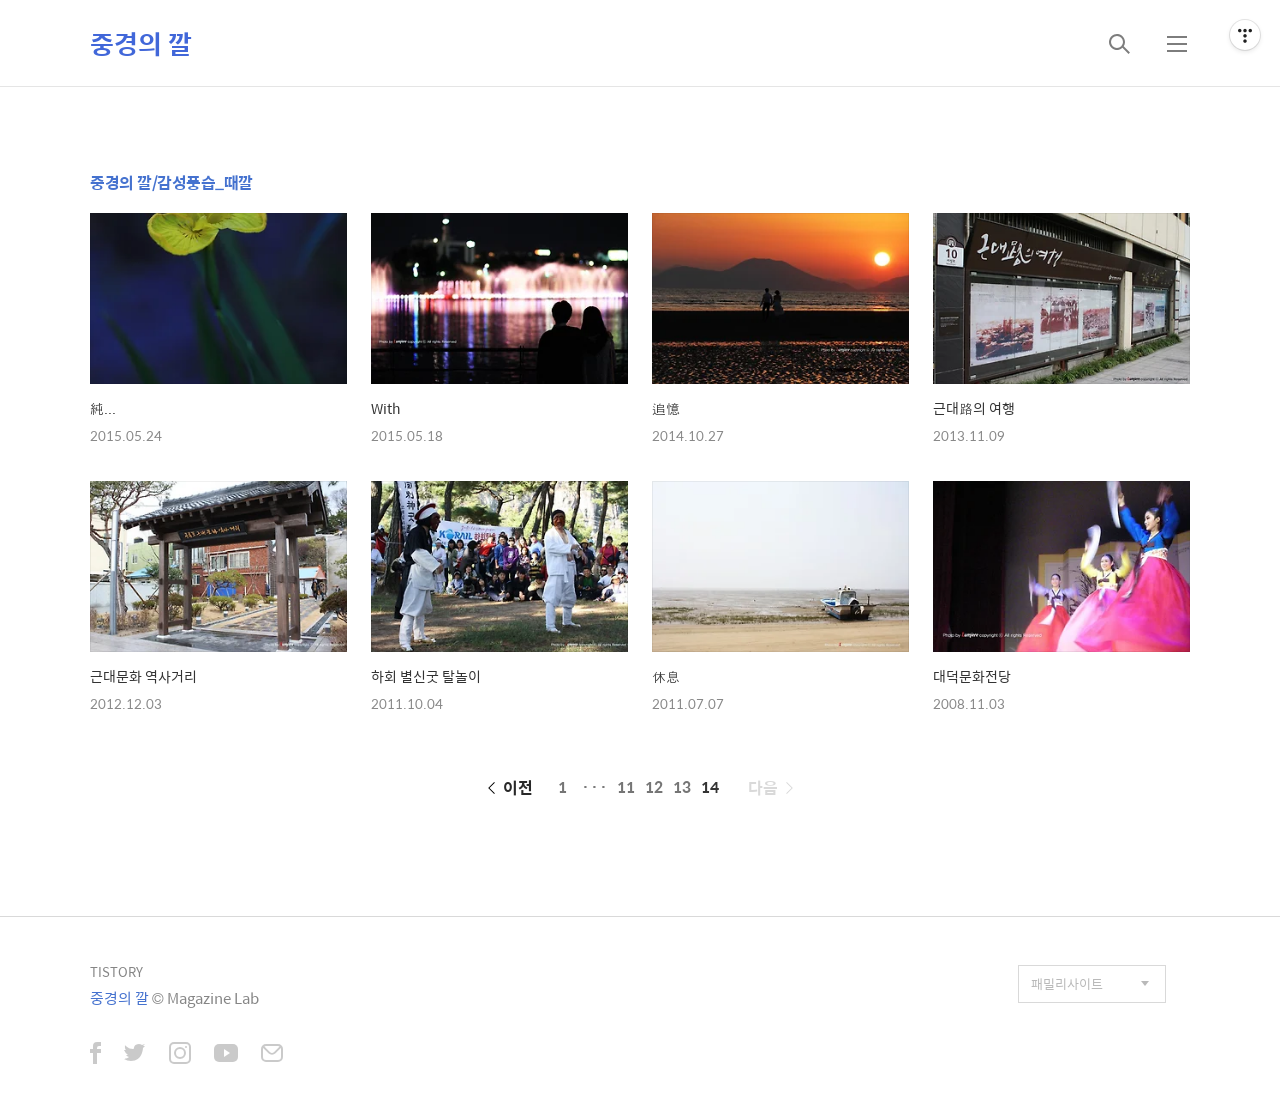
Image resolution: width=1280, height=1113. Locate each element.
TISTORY (116, 971)
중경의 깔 (141, 43)
